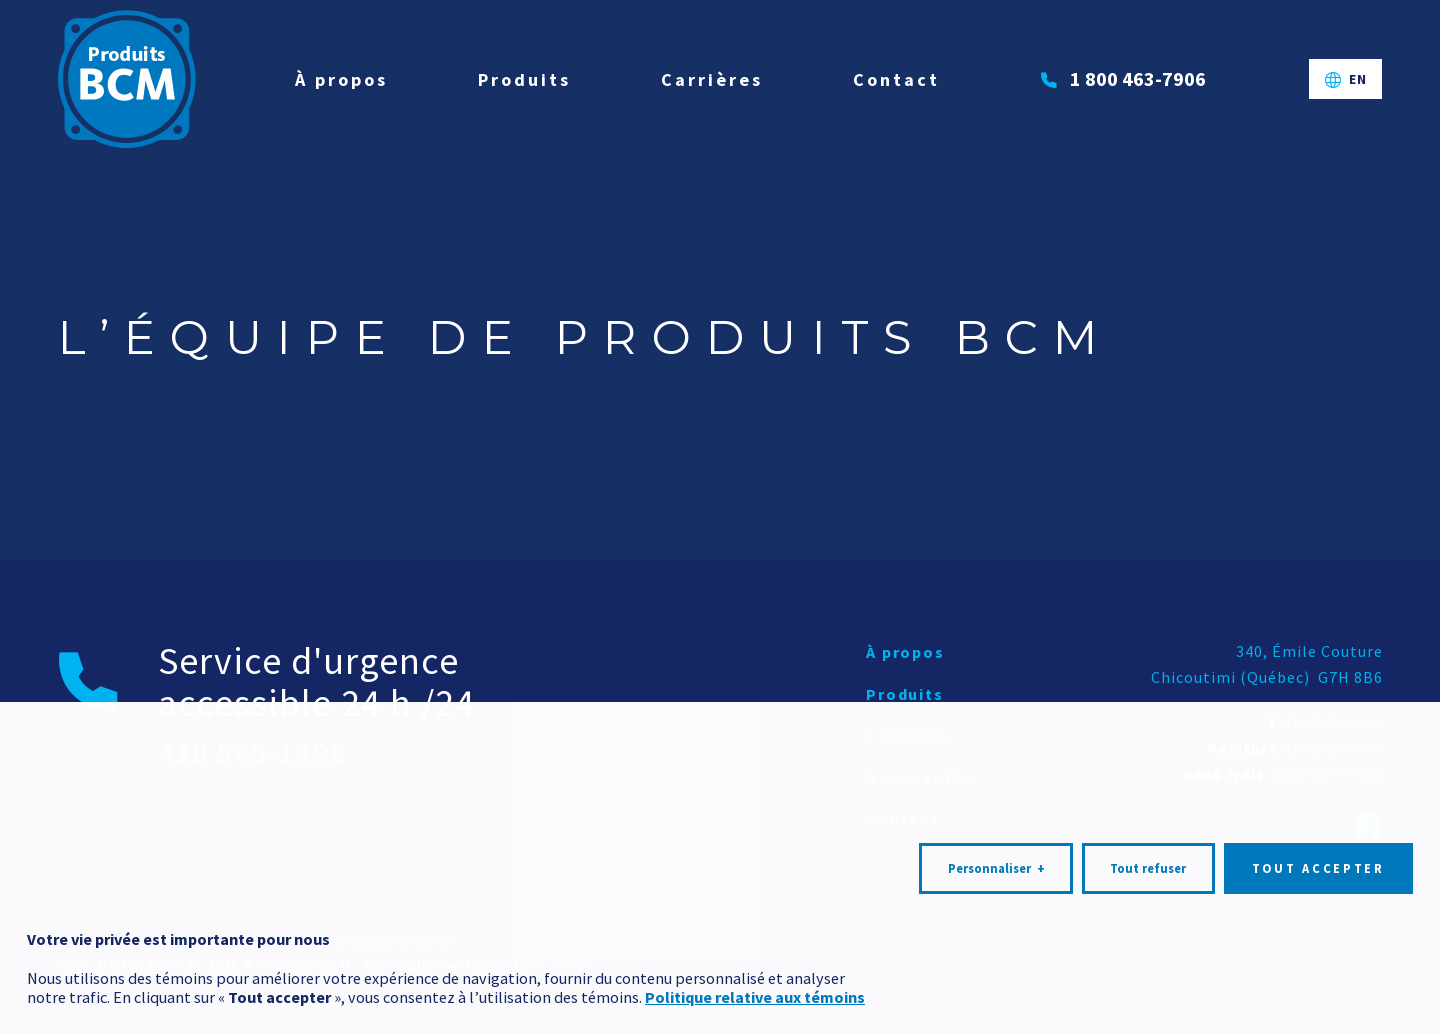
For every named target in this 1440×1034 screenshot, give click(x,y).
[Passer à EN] (1346, 79)
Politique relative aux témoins (755, 953)
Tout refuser (1148, 823)
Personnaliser (996, 824)
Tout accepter (1318, 823)
